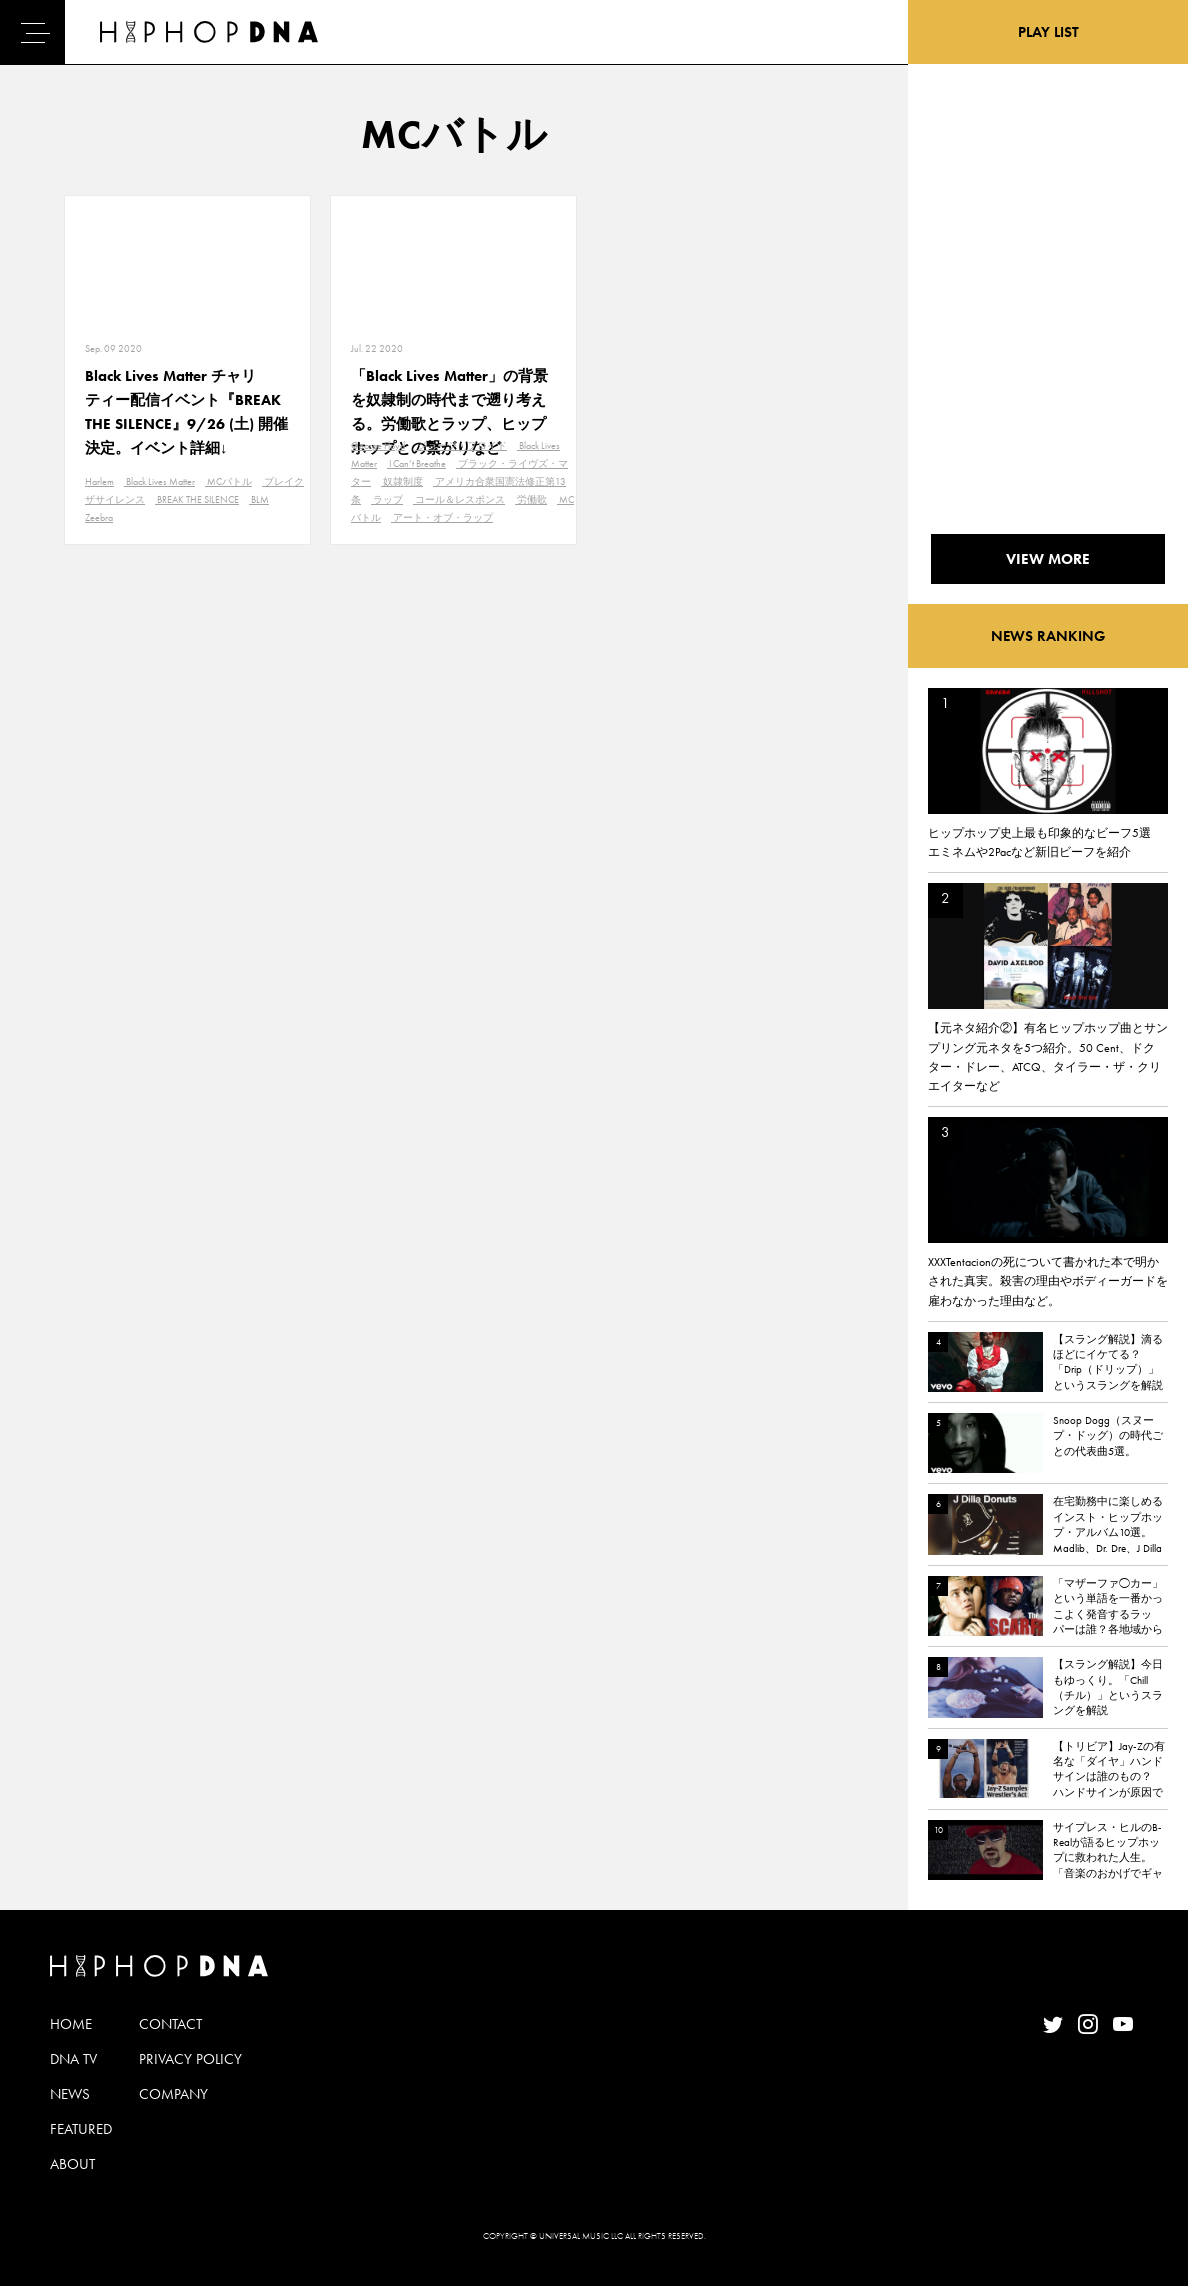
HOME (71, 2024)
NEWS (70, 2094)
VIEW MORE (1048, 559)
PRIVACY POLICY (190, 2059)
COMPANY (173, 2094)
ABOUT (72, 2164)
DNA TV (73, 2059)
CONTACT (170, 2024)
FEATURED (81, 2129)
